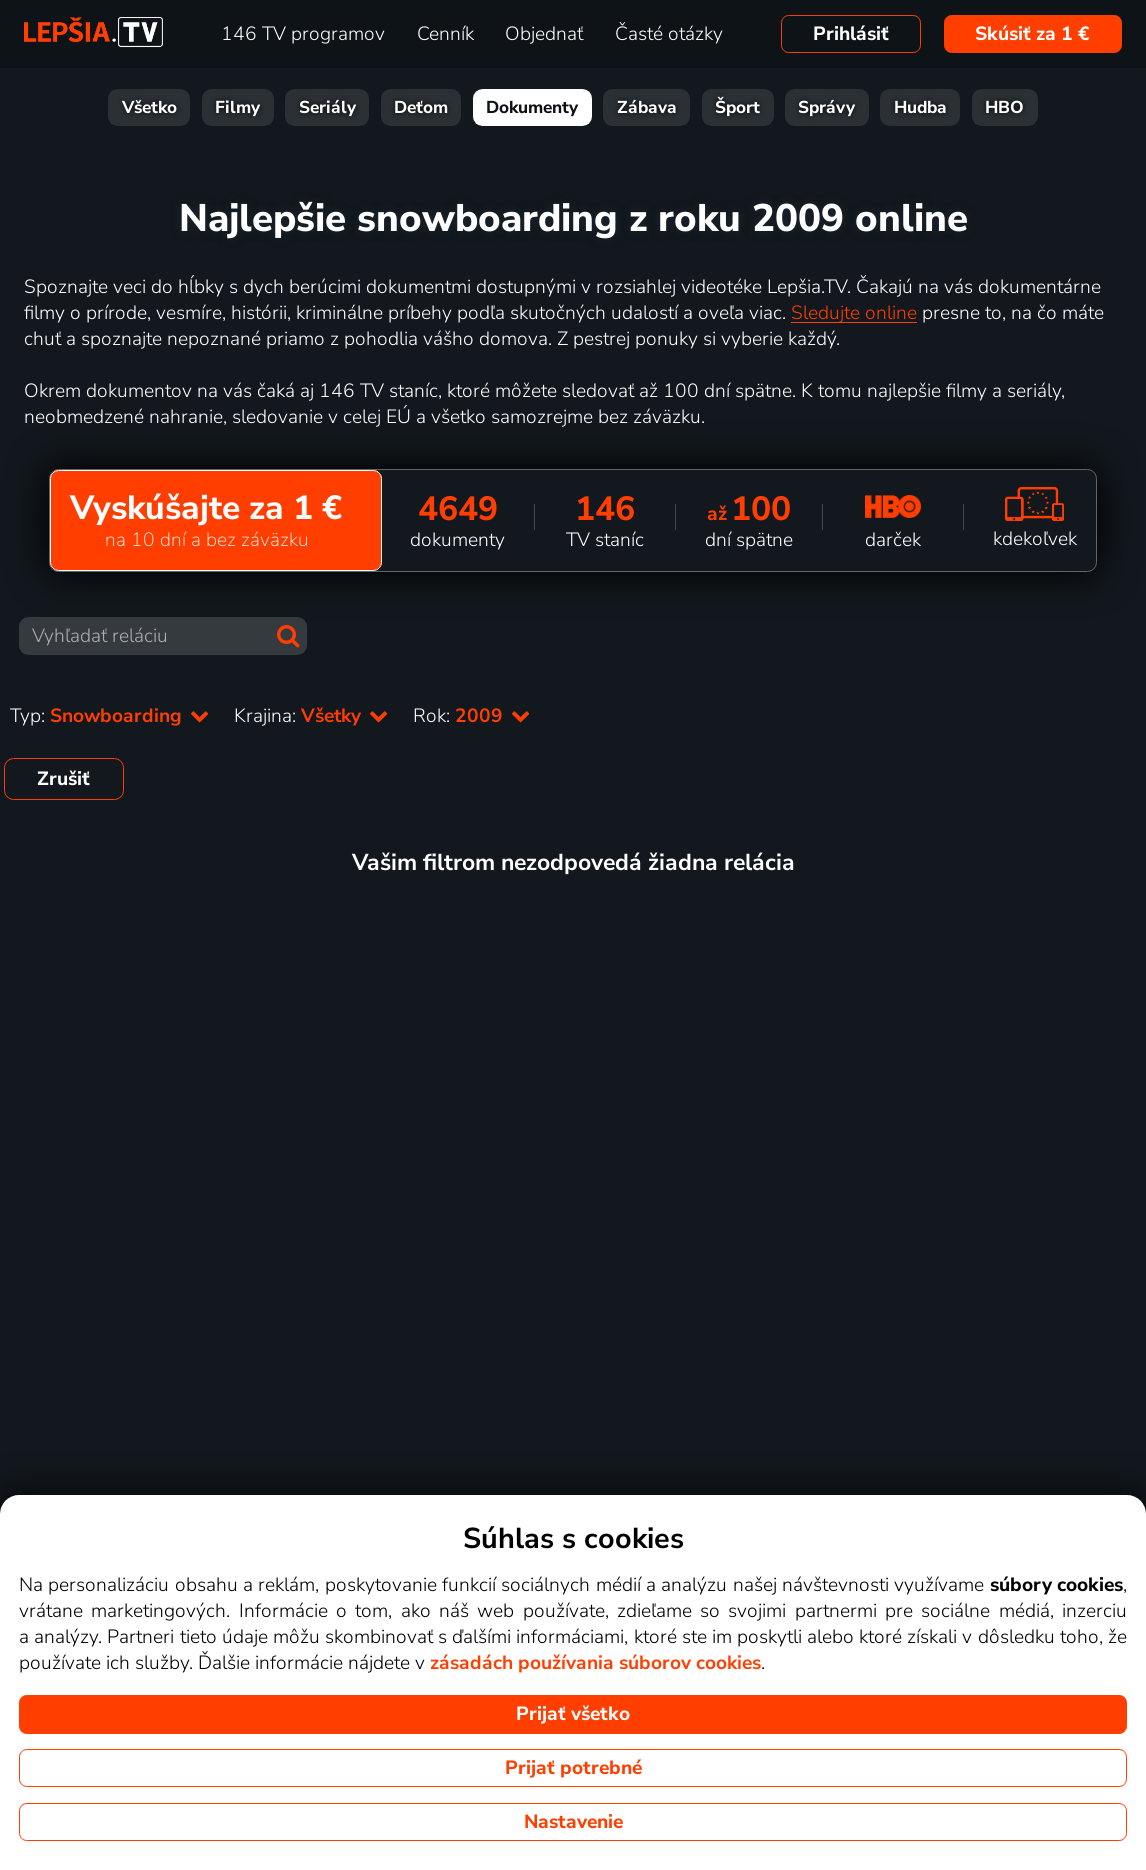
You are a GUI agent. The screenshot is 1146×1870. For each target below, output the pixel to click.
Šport (737, 107)
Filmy (237, 107)
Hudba (920, 107)
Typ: (110, 716)
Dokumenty (532, 107)
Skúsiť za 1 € (1032, 34)
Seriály (327, 107)
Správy (826, 107)
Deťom (421, 107)
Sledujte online (854, 313)
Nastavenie (573, 1822)
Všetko (149, 107)
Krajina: (311, 716)
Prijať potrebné (573, 1768)
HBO (1004, 107)
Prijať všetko (573, 1714)
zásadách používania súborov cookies (595, 1663)
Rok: (472, 716)
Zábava (647, 107)
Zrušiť (63, 779)
